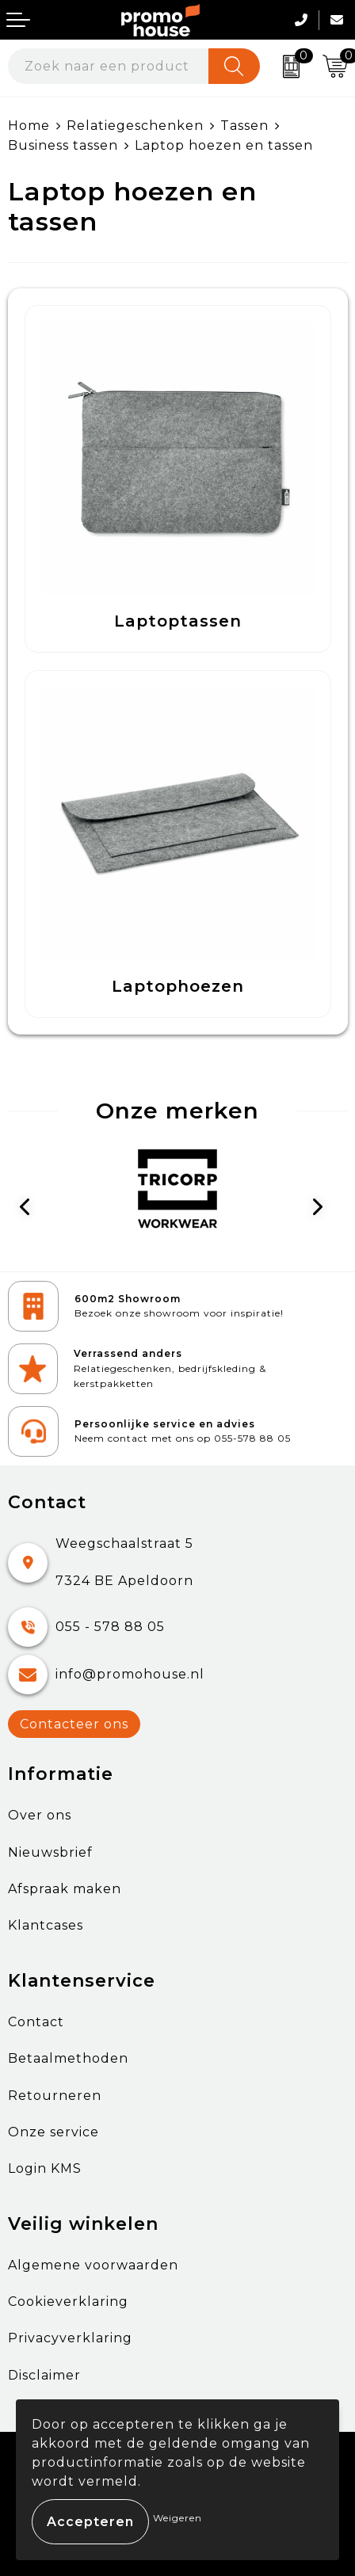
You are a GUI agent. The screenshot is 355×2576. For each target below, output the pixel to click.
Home (29, 125)
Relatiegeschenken (135, 125)
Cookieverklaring (68, 2301)
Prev (32, 1209)
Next (323, 1209)
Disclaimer (44, 2375)
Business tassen (63, 145)
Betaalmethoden (68, 2058)
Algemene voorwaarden (93, 2265)
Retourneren (54, 2095)
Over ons (39, 1815)
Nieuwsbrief (50, 1852)
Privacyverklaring (70, 2337)
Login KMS (45, 2168)
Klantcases (45, 1925)
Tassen (244, 125)
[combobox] (108, 66)
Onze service (53, 2132)
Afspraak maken (64, 1888)
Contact (36, 2021)
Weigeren (177, 2518)
